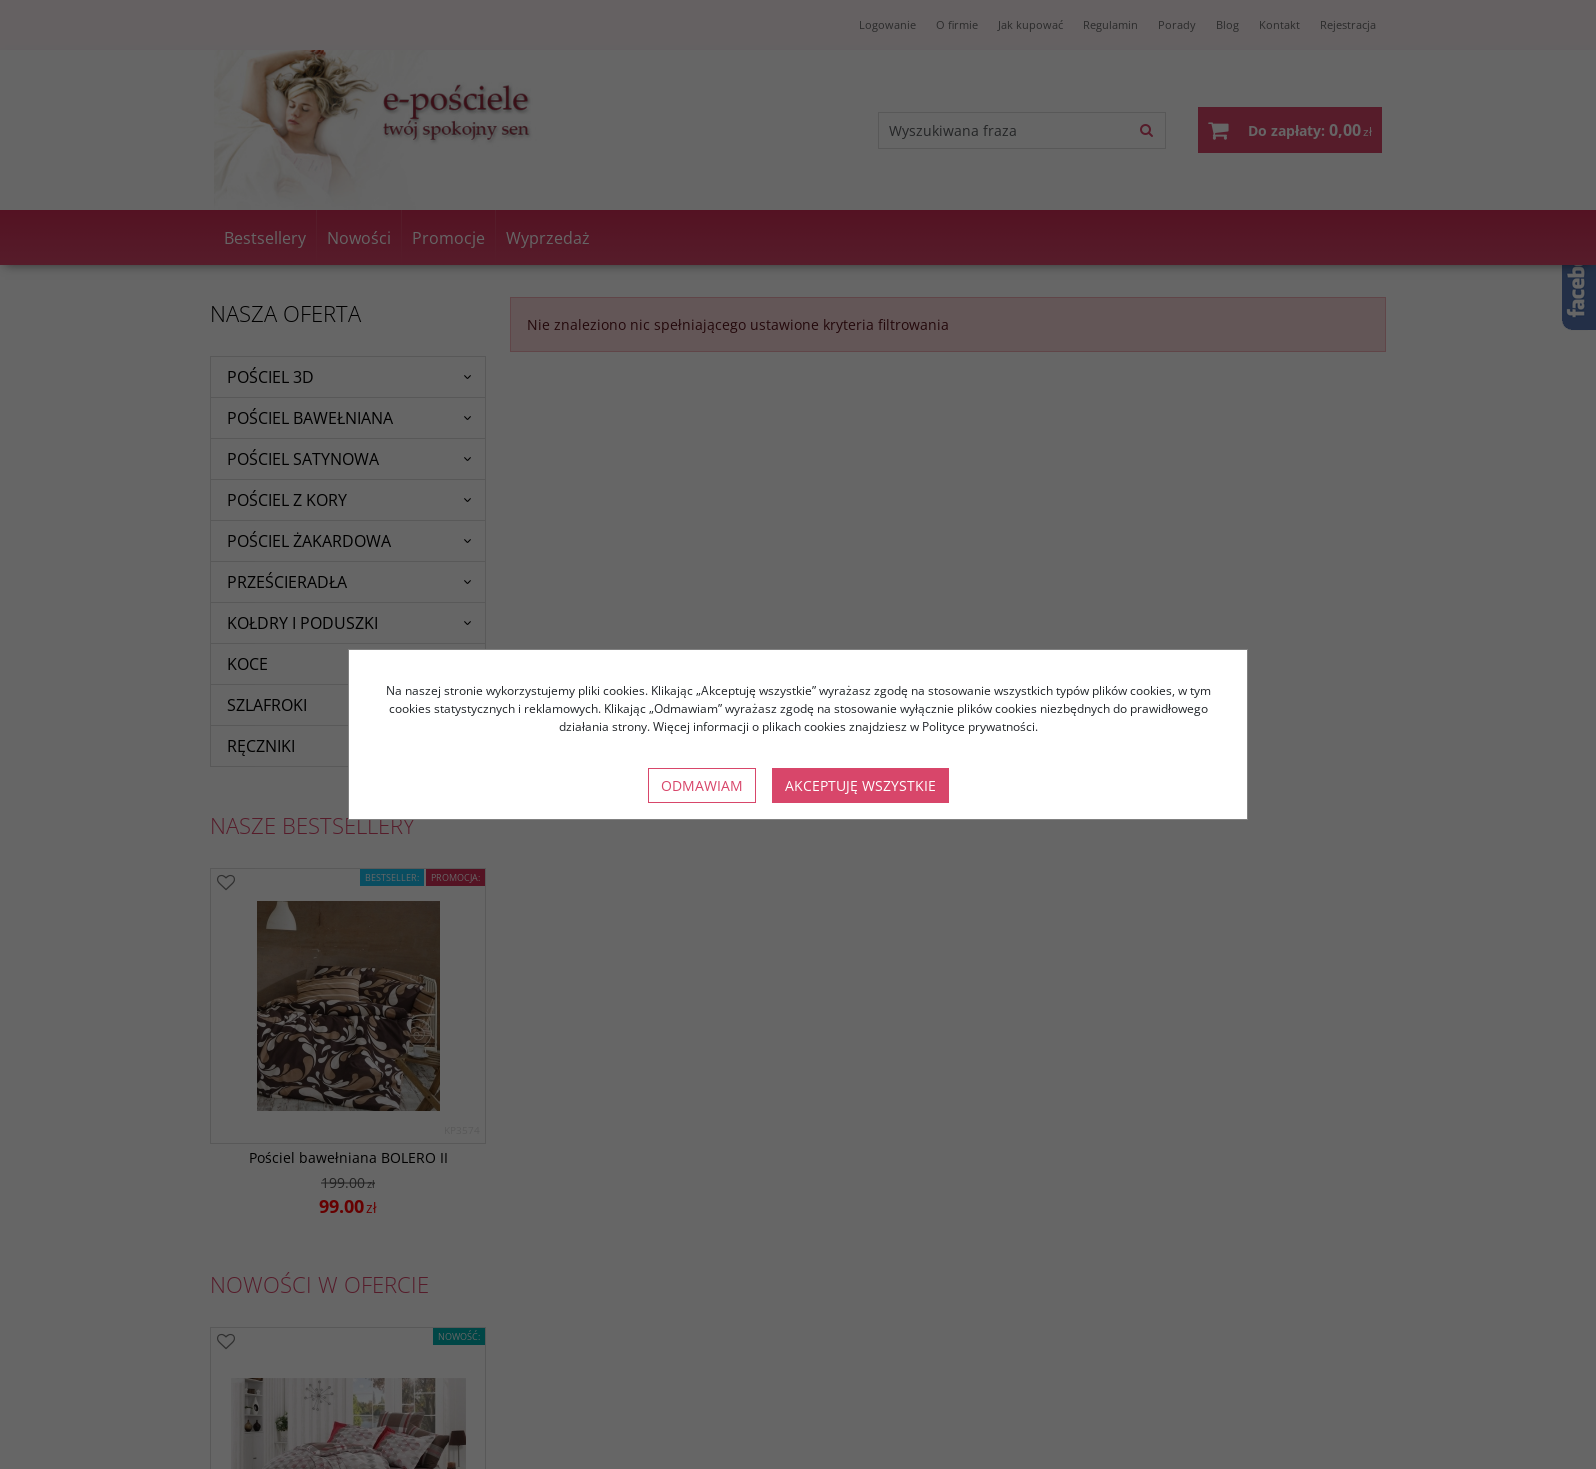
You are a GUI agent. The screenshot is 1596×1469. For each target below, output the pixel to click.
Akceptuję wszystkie (860, 785)
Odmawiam (702, 785)
